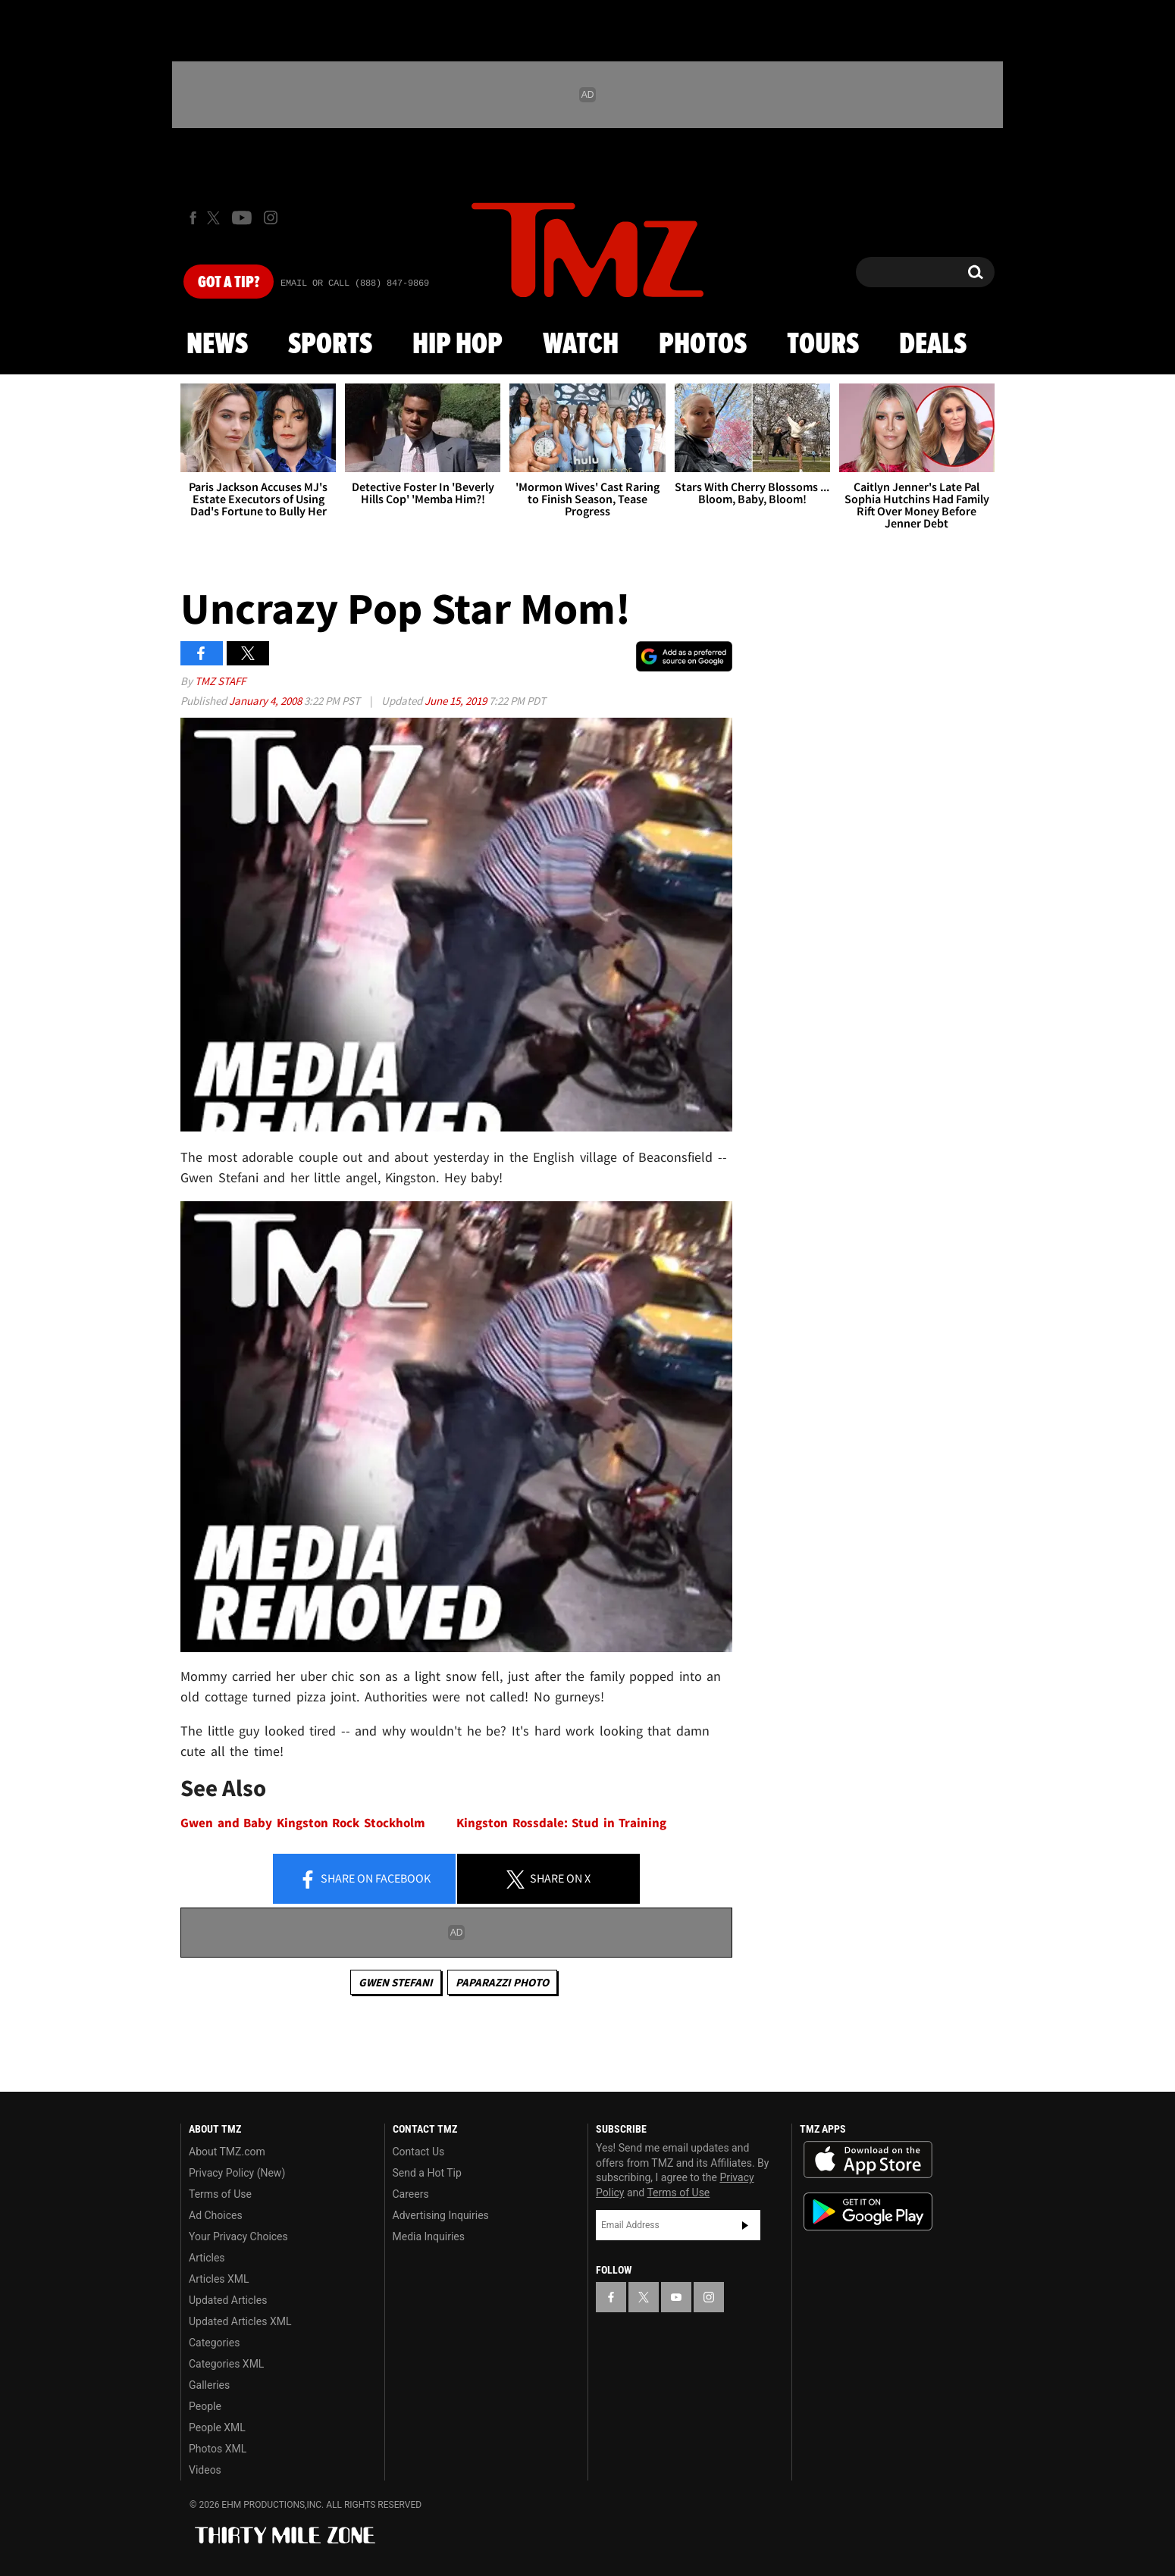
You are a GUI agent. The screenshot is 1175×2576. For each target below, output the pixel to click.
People (205, 2406)
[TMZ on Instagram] (271, 217)
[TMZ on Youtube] (242, 217)
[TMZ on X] (215, 217)
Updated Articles (228, 2300)
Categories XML (226, 2364)
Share (365, 1879)
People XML (217, 2427)
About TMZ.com (227, 2152)
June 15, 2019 (457, 700)
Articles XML (219, 2279)
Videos (205, 2470)
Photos (703, 345)
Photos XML (217, 2449)
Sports (330, 345)
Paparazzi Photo (502, 1982)
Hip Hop (457, 345)
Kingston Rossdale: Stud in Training (561, 1823)
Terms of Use (220, 2194)
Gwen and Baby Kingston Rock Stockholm (302, 1823)
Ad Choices (216, 2215)
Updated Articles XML (240, 2321)
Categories (214, 2343)
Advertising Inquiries (441, 2215)
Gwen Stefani (396, 1982)
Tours (823, 345)
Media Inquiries (429, 2236)
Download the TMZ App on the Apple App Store (868, 2160)
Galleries (209, 2385)
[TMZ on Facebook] (192, 217)
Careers (411, 2194)
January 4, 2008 (266, 700)
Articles (207, 2258)
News (217, 345)
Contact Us (419, 2152)
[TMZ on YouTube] (676, 2297)
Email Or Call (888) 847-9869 (354, 283)
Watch (581, 345)
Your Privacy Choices (238, 2236)
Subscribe (745, 2225)
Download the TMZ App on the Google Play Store (868, 2212)
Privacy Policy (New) (237, 2173)
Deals (933, 345)
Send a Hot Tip (427, 2173)
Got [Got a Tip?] (228, 283)
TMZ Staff (220, 681)
